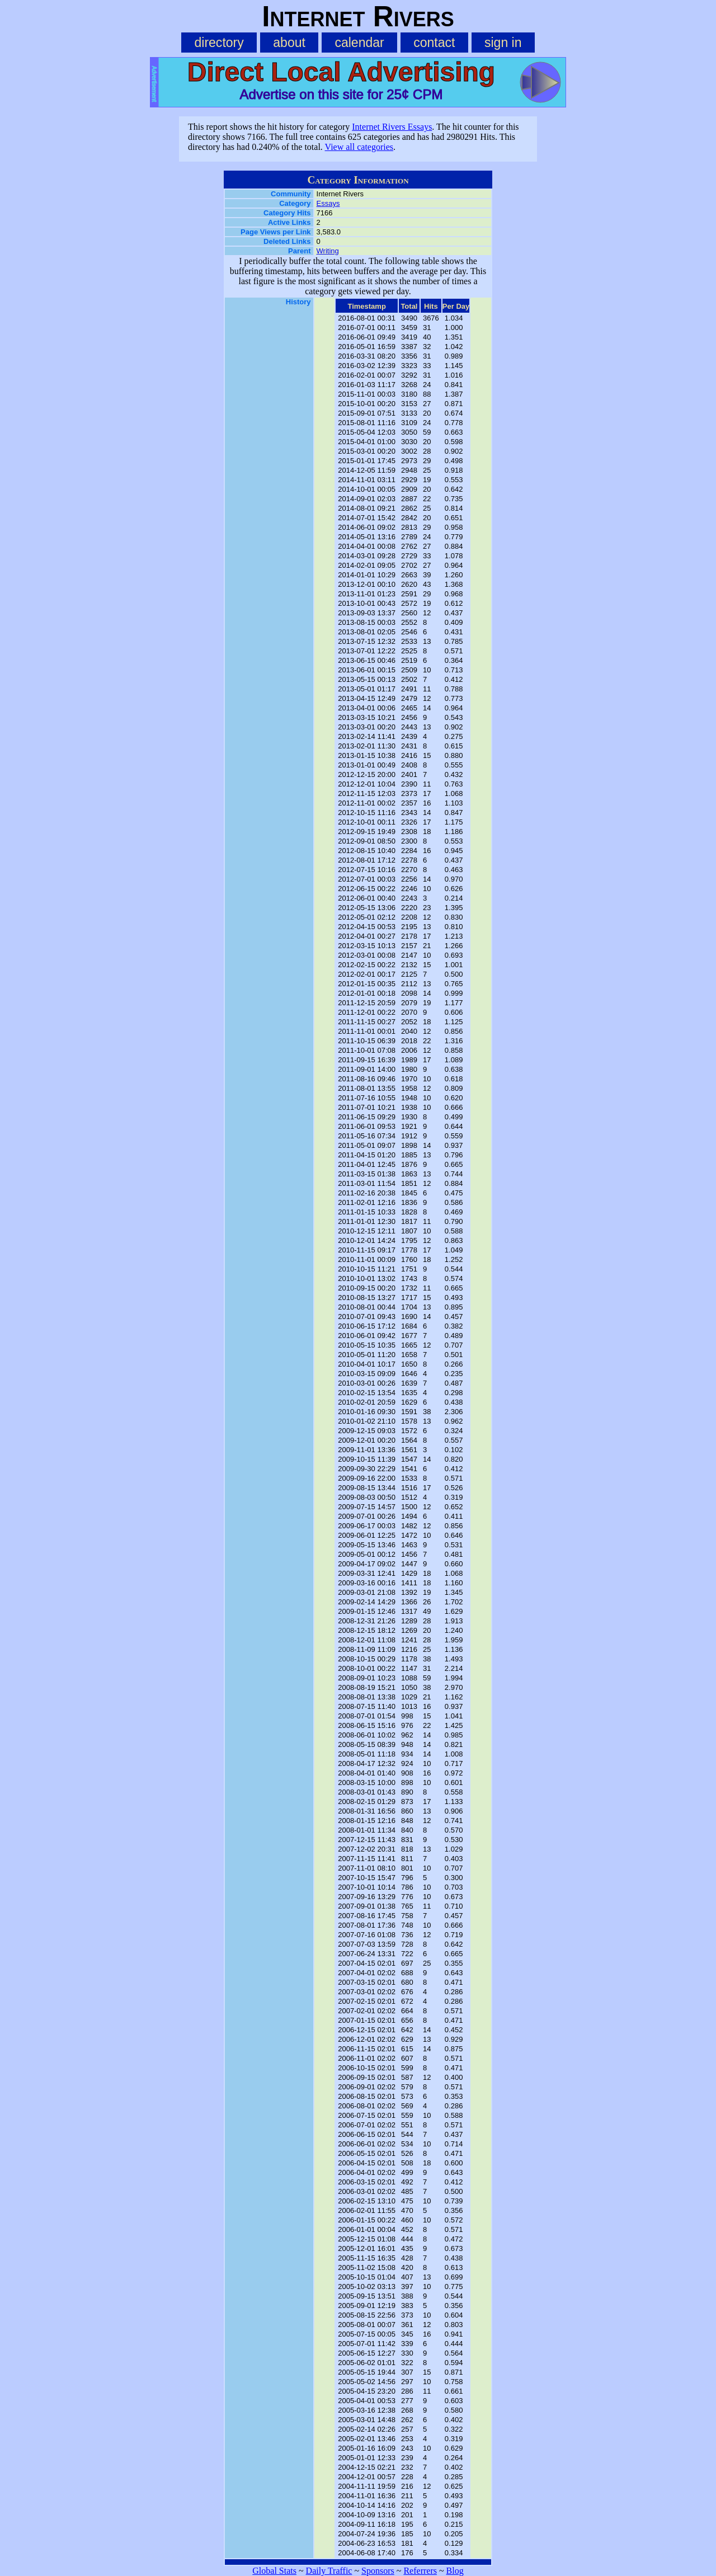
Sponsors (377, 2570)
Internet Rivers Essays (392, 126)
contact (434, 42)
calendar (359, 42)
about (289, 42)
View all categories (359, 147)
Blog (455, 2570)
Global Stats (274, 2570)
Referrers (420, 2570)
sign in (503, 42)
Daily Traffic (329, 2570)
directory (218, 42)
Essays (328, 203)
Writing (328, 251)
